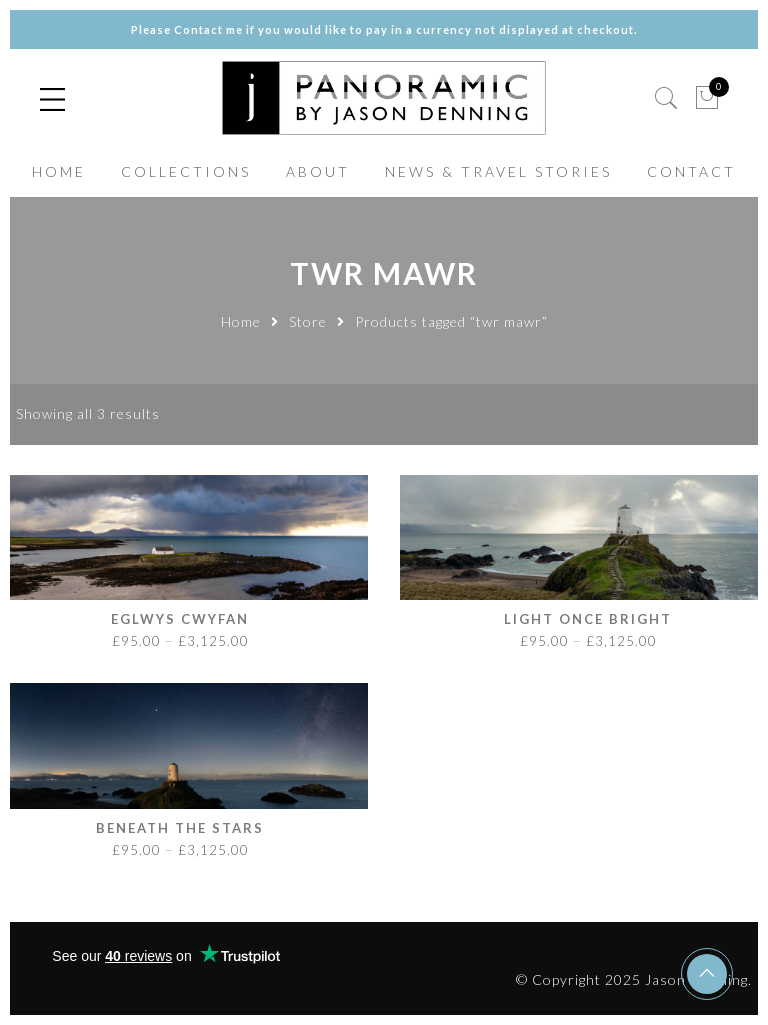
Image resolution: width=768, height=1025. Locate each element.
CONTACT (691, 171)
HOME (59, 171)
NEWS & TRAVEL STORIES (498, 171)
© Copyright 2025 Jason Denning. (634, 979)
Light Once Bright (588, 619)
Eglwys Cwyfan (180, 619)
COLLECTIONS (186, 171)
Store (308, 321)
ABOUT (318, 171)
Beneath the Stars (180, 828)
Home (241, 321)
